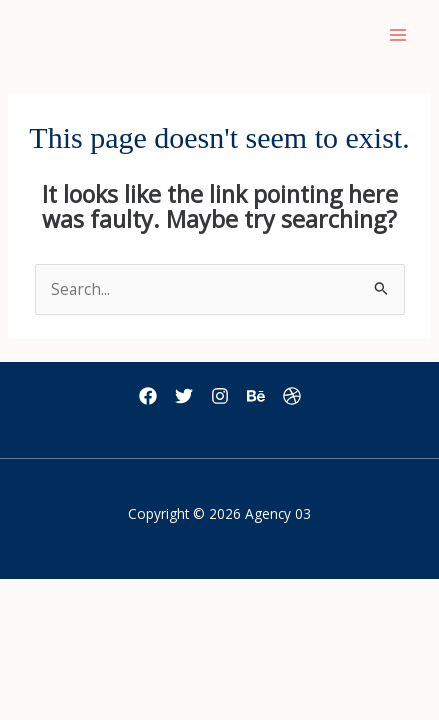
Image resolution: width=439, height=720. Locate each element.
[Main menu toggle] (398, 35)
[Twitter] (184, 396)
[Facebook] (148, 396)
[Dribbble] (292, 396)
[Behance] (256, 396)
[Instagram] (220, 396)
